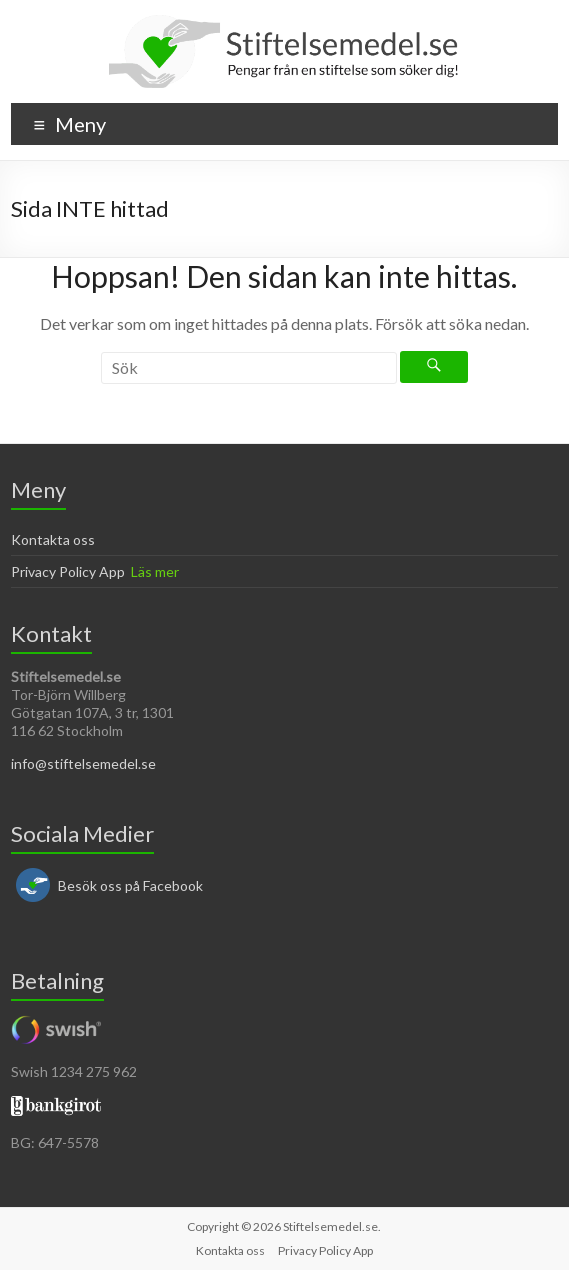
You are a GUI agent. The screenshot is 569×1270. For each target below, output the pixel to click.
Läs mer (155, 571)
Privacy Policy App (68, 571)
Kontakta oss (53, 539)
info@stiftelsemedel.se (83, 763)
